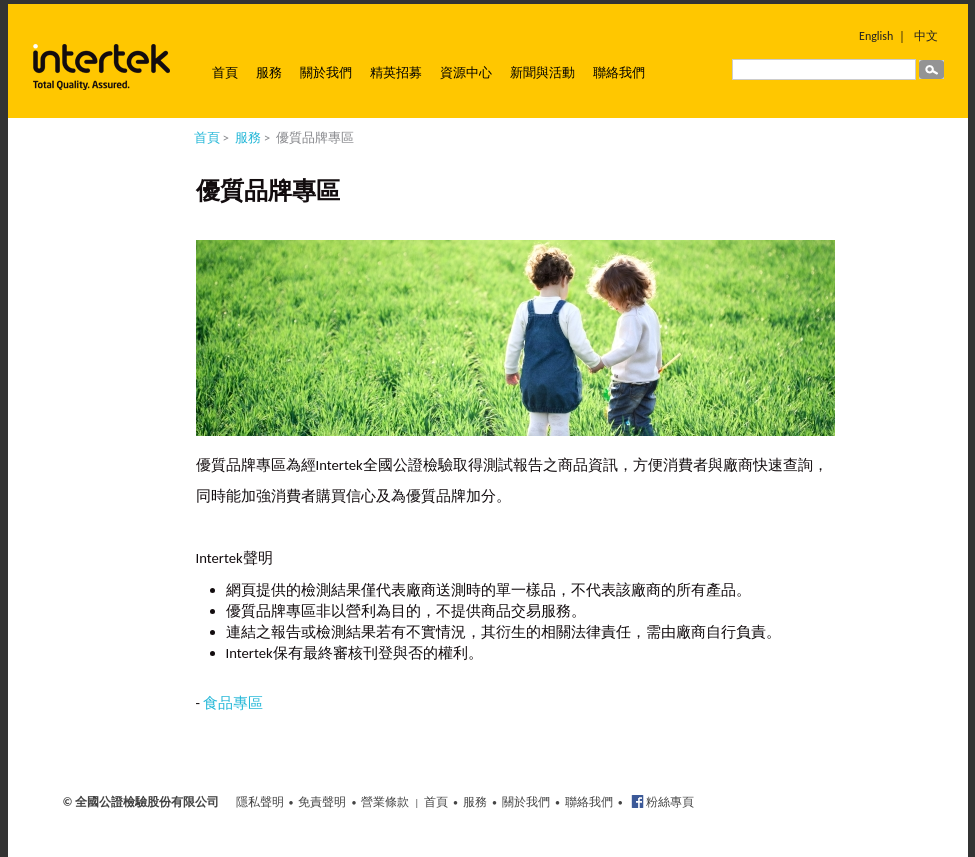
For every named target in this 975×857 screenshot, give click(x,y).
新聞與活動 (542, 72)
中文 (926, 36)
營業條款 (385, 802)
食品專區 (233, 703)
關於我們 (326, 72)
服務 (269, 72)
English (876, 36)
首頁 (225, 72)
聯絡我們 (619, 72)
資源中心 (466, 72)
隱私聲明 (260, 802)
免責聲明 (322, 802)
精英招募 (396, 72)
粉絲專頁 (669, 802)
